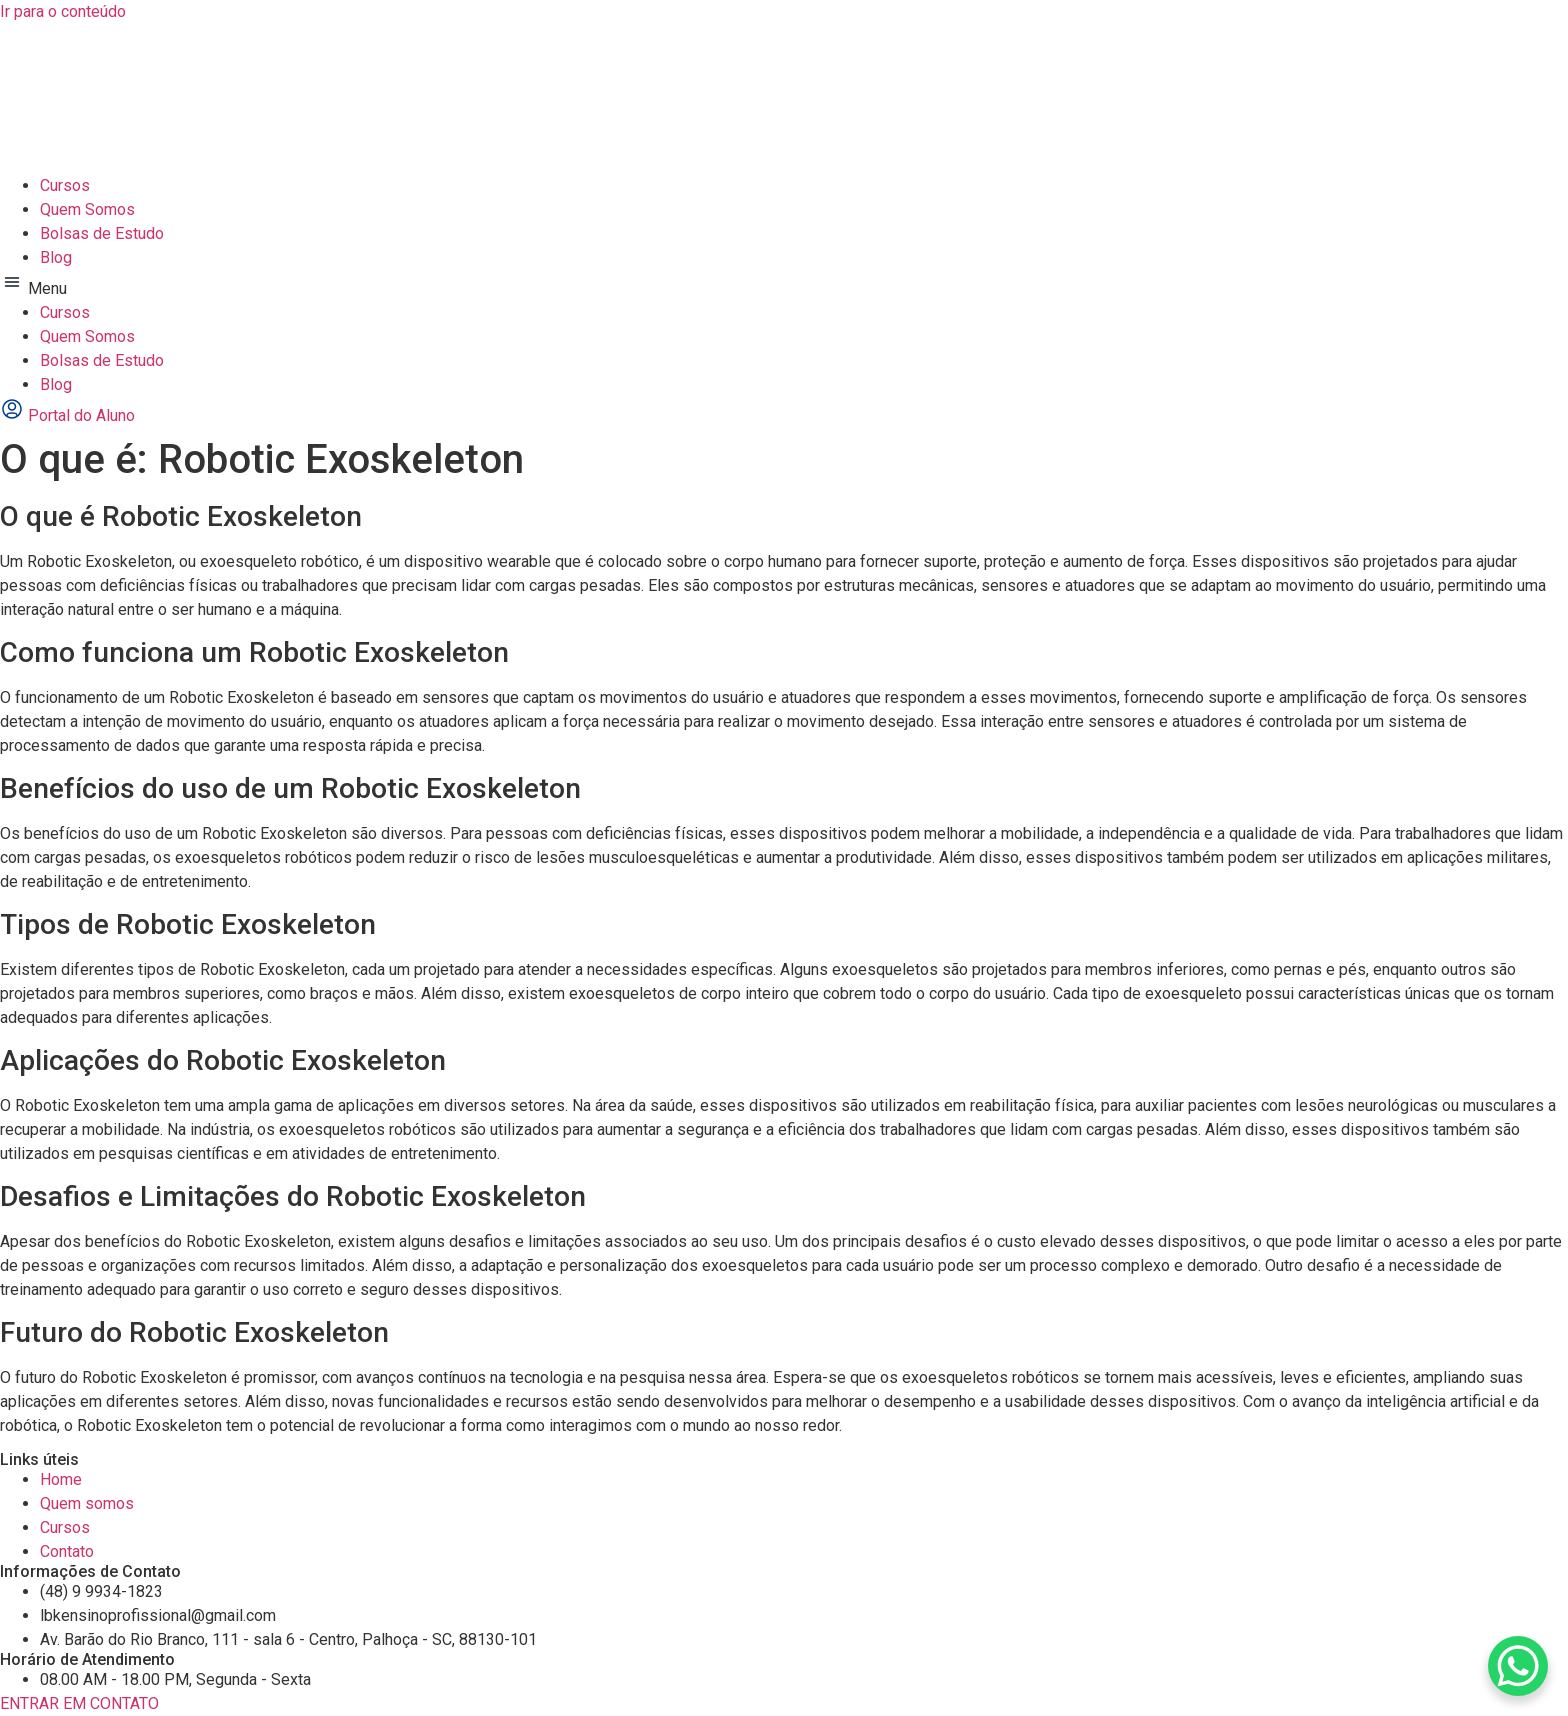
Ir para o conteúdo (63, 11)
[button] (784, 285)
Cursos (65, 185)
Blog (56, 257)
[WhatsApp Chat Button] (1518, 1666)
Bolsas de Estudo (102, 233)
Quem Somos (87, 209)
